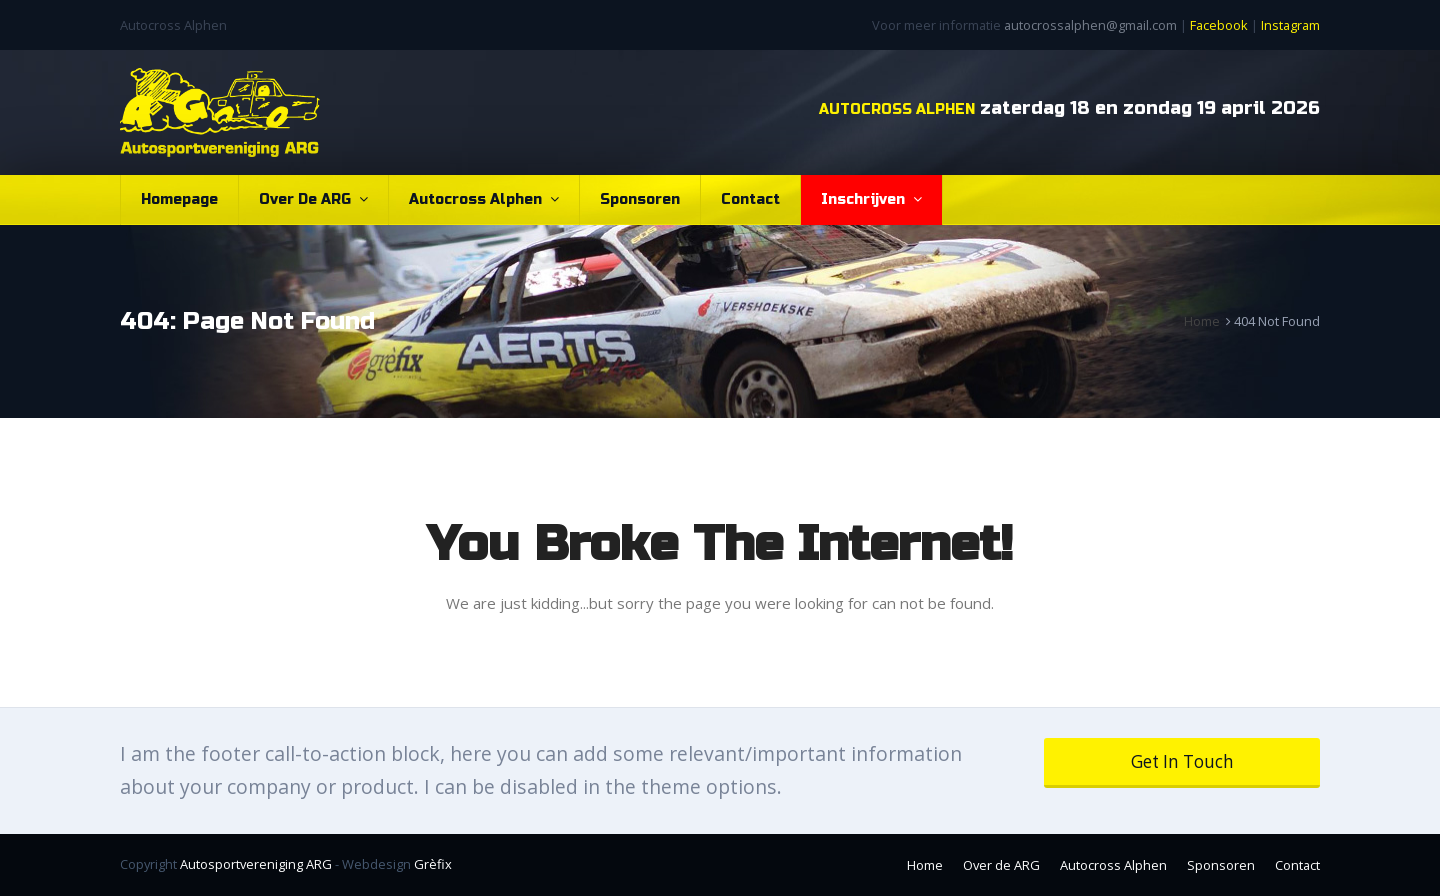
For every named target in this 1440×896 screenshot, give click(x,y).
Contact (750, 199)
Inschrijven (871, 199)
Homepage (179, 199)
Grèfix (433, 864)
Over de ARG (313, 199)
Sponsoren (640, 199)
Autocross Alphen (484, 199)
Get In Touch (1182, 761)
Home (925, 865)
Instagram (1290, 25)
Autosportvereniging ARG (256, 864)
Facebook (1219, 25)
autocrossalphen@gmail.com (1090, 25)
